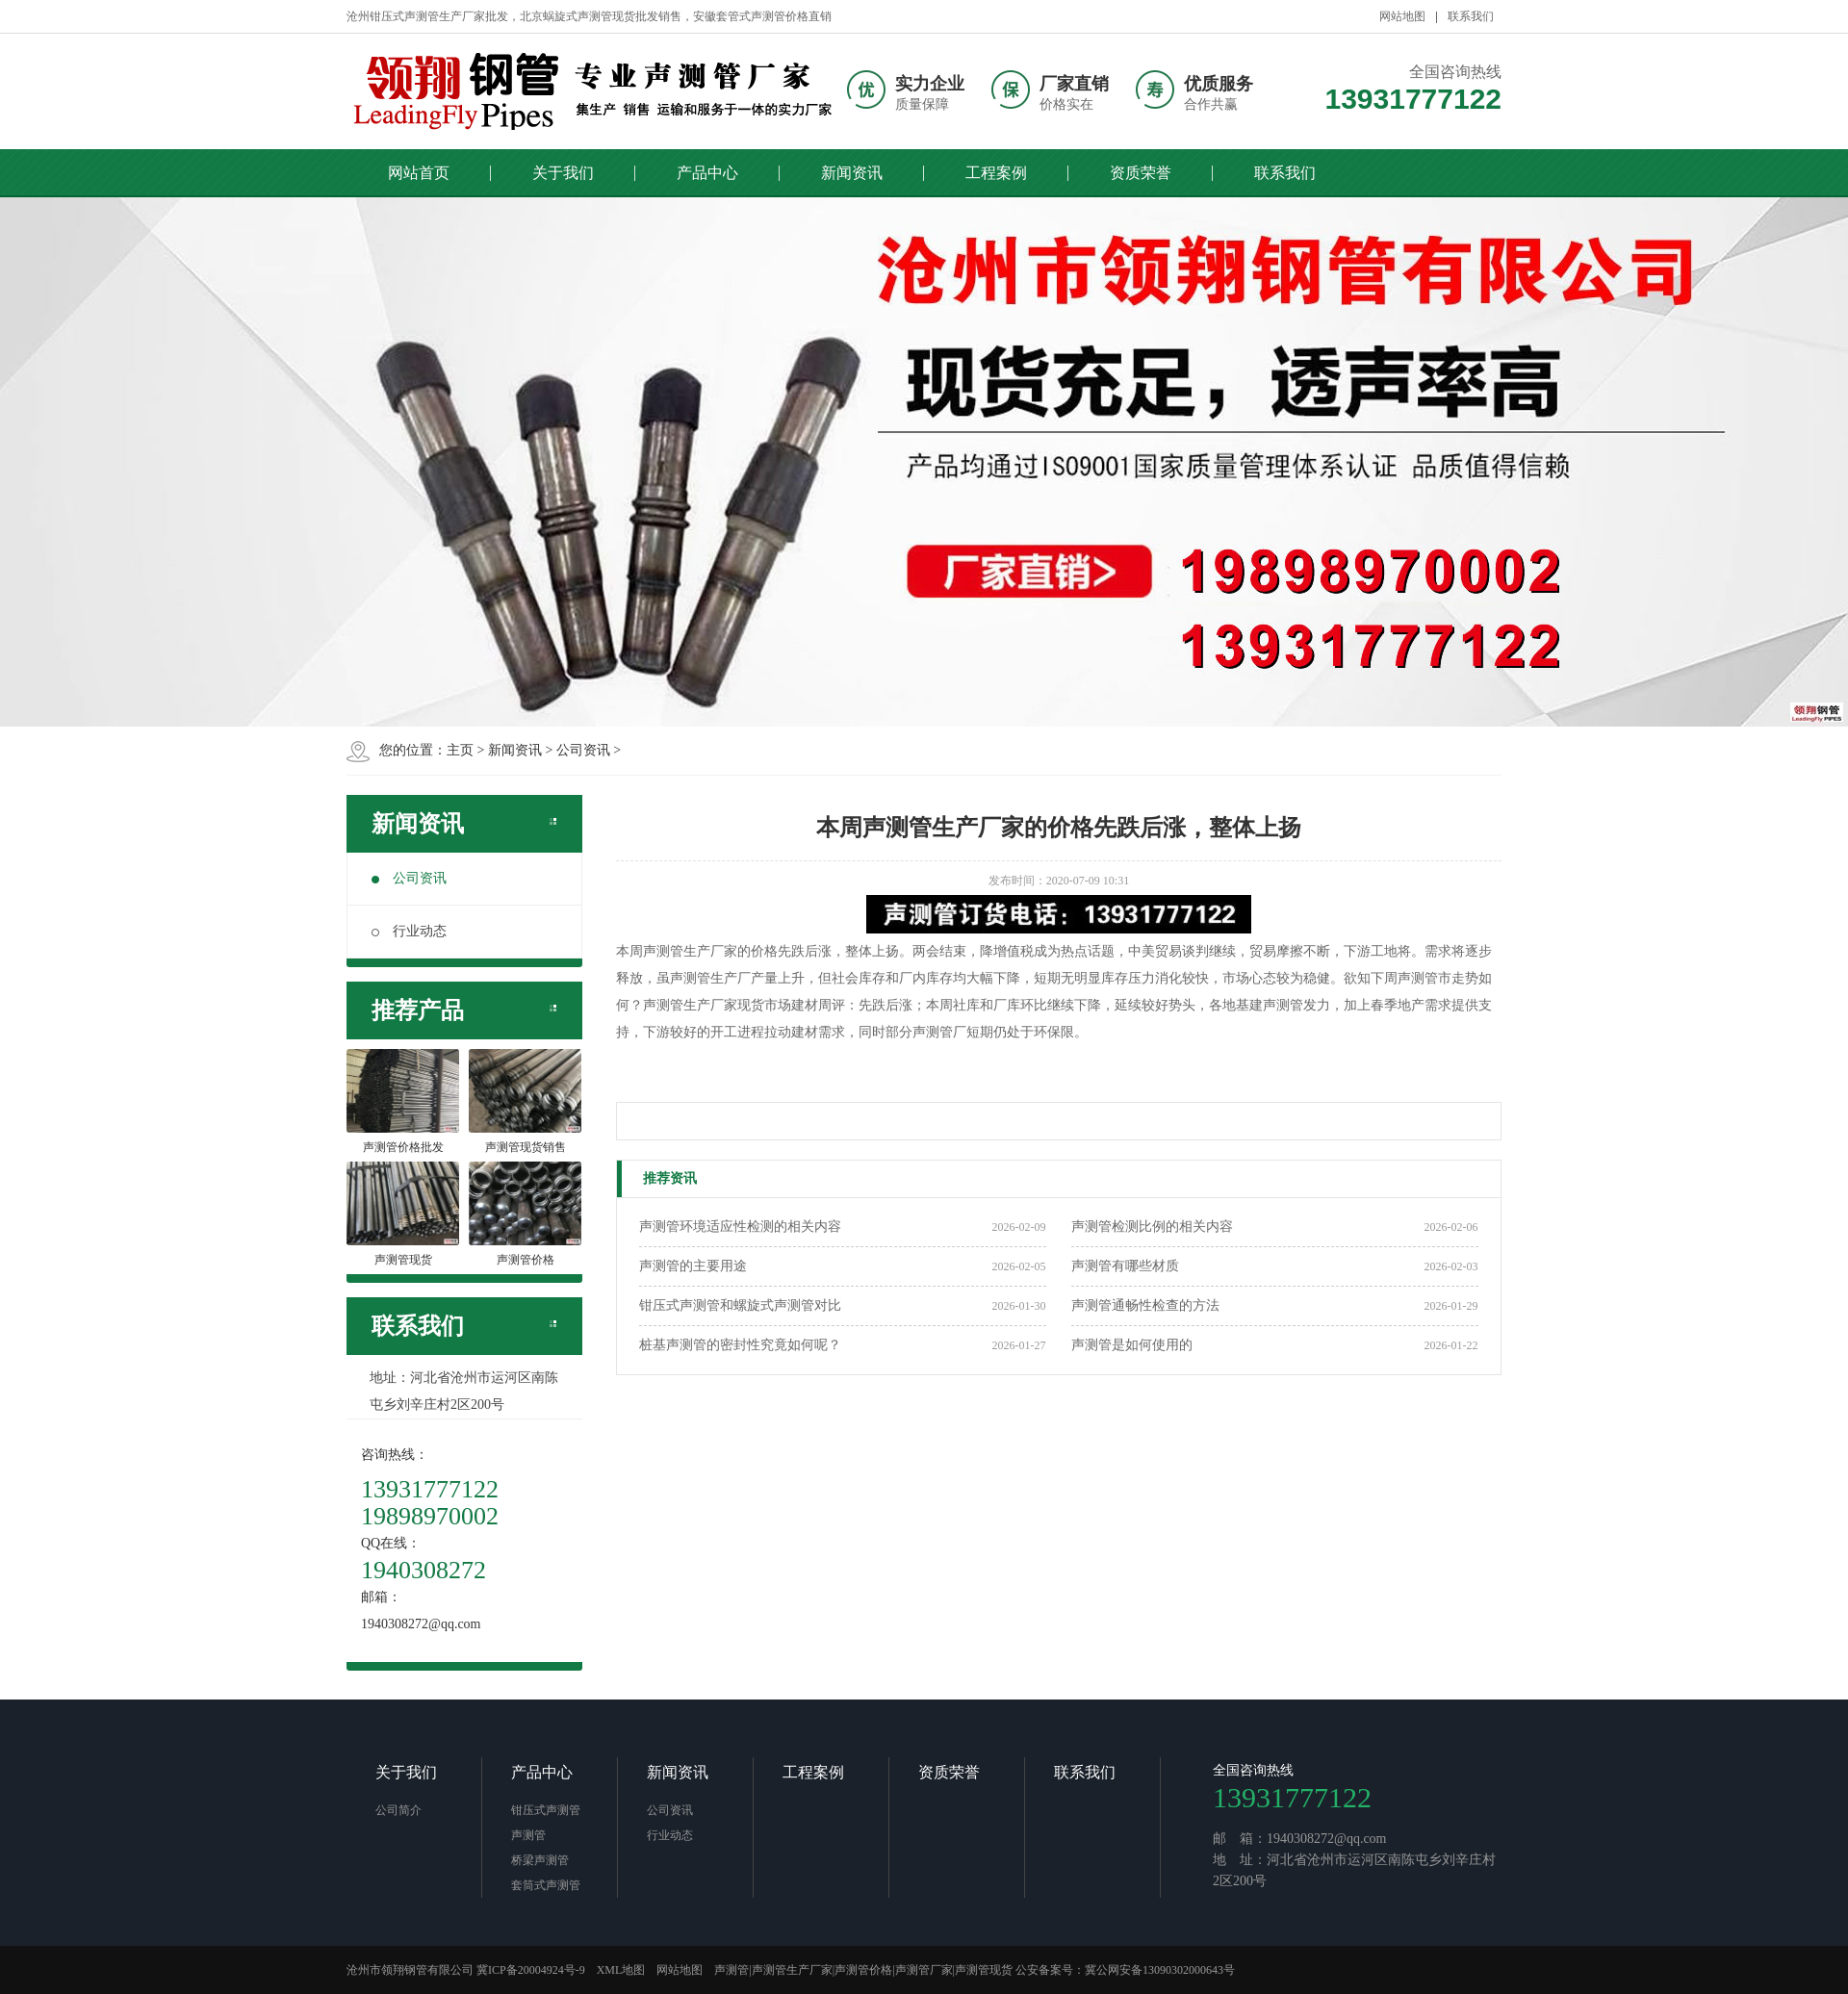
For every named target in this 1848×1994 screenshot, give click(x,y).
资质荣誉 (1140, 173)
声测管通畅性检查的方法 (1145, 1305)
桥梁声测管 (540, 1860)
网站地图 (1402, 16)
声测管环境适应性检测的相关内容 (740, 1226)
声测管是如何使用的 (1132, 1345)
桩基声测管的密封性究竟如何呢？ (740, 1345)
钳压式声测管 (545, 1810)
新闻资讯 (852, 173)
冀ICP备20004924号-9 (530, 1970)
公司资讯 (583, 750)
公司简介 (398, 1810)
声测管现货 (984, 1970)
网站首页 (418, 173)
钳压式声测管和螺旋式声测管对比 (740, 1305)
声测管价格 (863, 1970)
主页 (460, 750)
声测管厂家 (924, 1970)
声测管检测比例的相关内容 (1152, 1226)
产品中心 (707, 173)
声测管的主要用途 (693, 1266)
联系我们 (1471, 16)
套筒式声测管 (545, 1885)
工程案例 (996, 173)
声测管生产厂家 (792, 1970)
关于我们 (563, 173)
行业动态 (409, 931)
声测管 (528, 1835)
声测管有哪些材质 (1125, 1266)
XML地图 (621, 1970)
